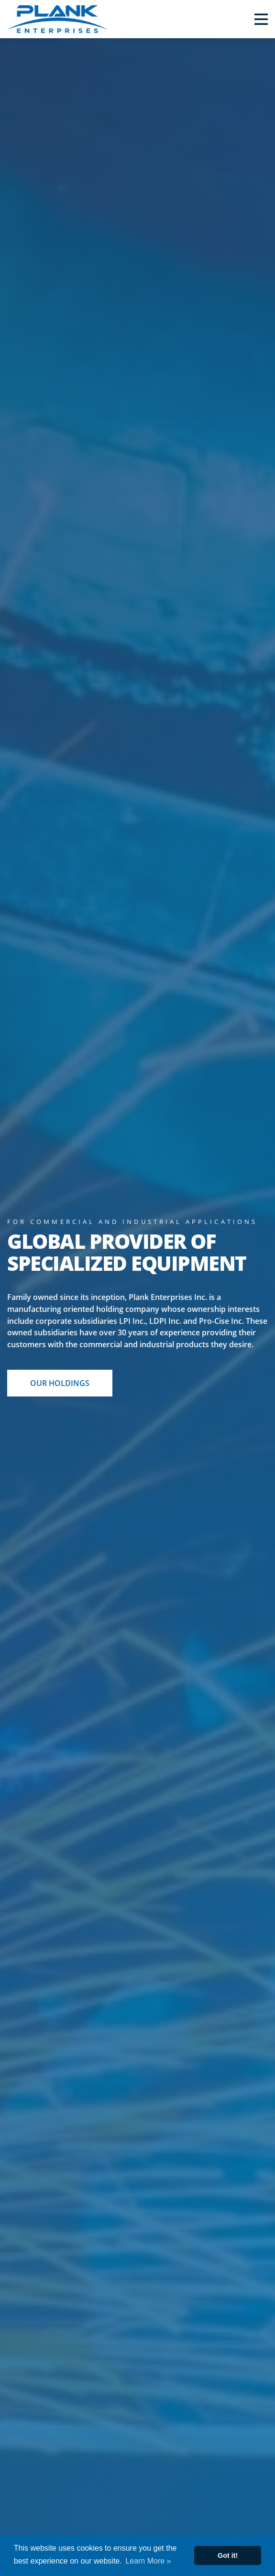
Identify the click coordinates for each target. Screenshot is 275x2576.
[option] (137, 1307)
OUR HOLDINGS (59, 1383)
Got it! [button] (228, 2555)
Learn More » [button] (148, 2561)
